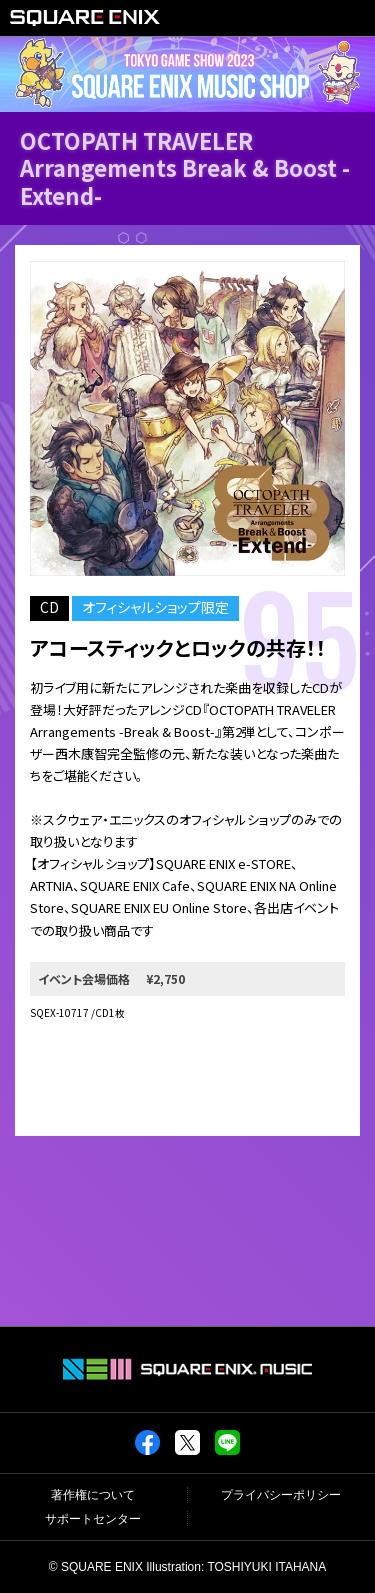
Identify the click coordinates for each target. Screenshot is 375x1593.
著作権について (93, 1495)
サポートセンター (93, 1519)
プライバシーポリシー (281, 1495)
